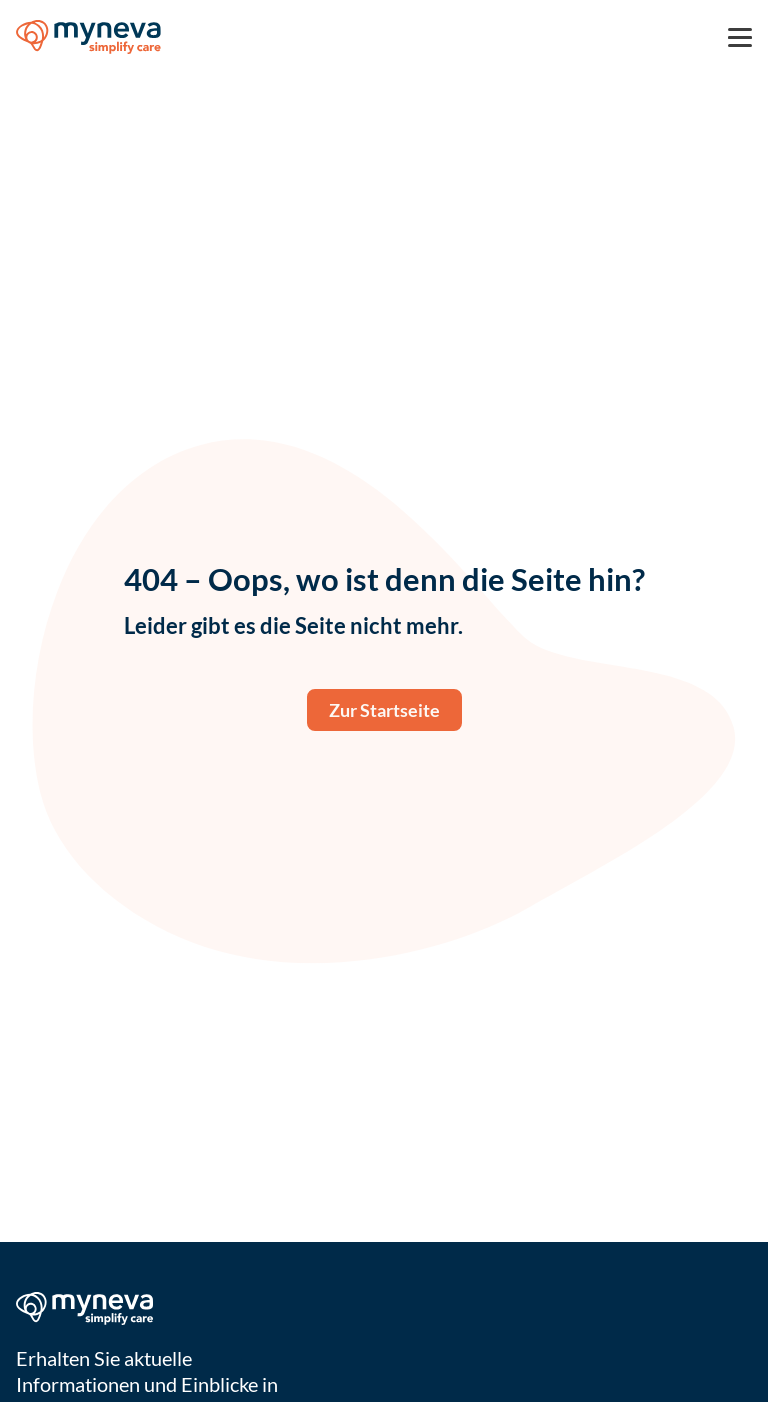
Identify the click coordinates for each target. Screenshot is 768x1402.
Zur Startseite (384, 710)
